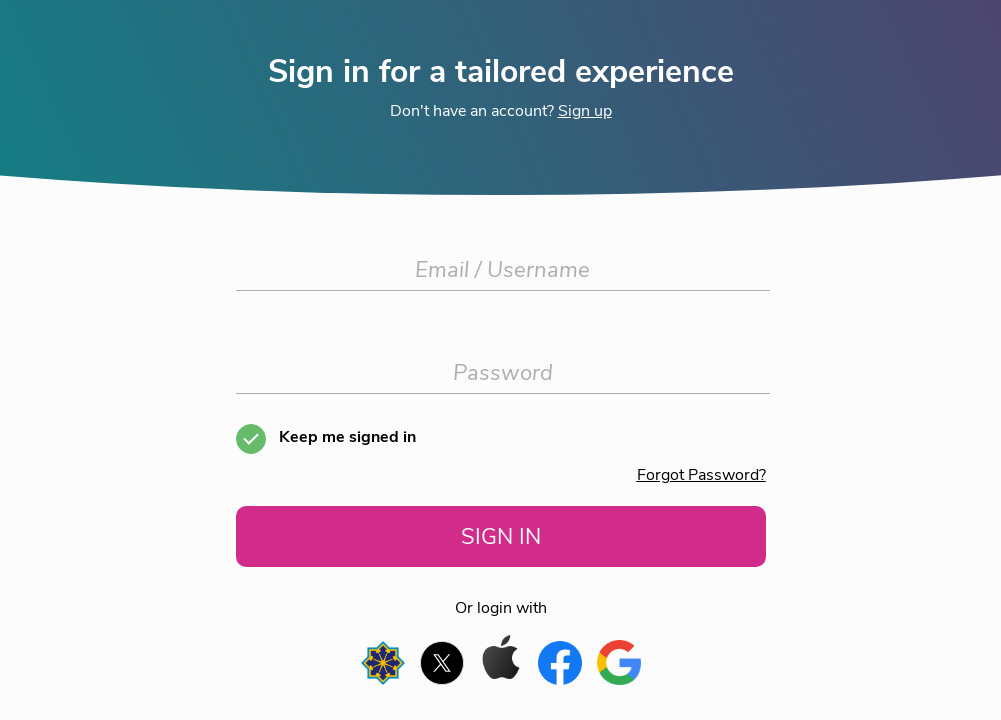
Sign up (585, 111)
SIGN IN (501, 536)
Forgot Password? (701, 475)
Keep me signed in (347, 437)
